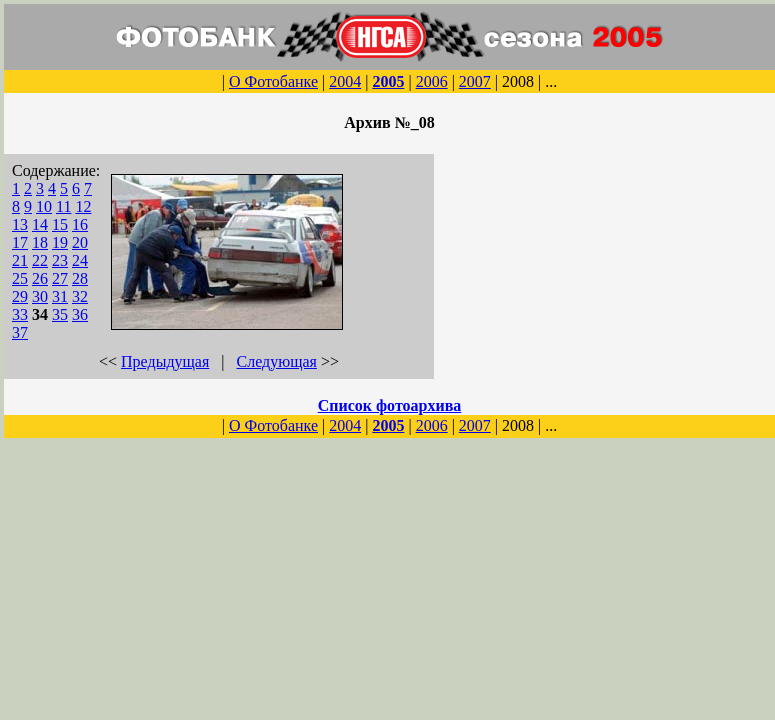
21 (20, 260)
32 (80, 296)
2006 (432, 81)
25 (20, 278)
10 (44, 206)
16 (80, 224)
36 (80, 314)
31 (60, 296)
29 (20, 296)
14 (40, 224)
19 (60, 242)
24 (80, 260)
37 (20, 332)
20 (80, 242)
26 (40, 278)
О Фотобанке (273, 81)
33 (20, 314)
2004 (345, 81)
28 (80, 278)
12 (83, 206)
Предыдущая (165, 361)
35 (60, 314)
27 (60, 278)
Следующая (277, 361)
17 (20, 242)
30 (40, 296)
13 (20, 224)
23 (60, 260)
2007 (475, 81)
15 (60, 224)
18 (40, 242)
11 (63, 206)
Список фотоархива (390, 405)
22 (40, 260)
